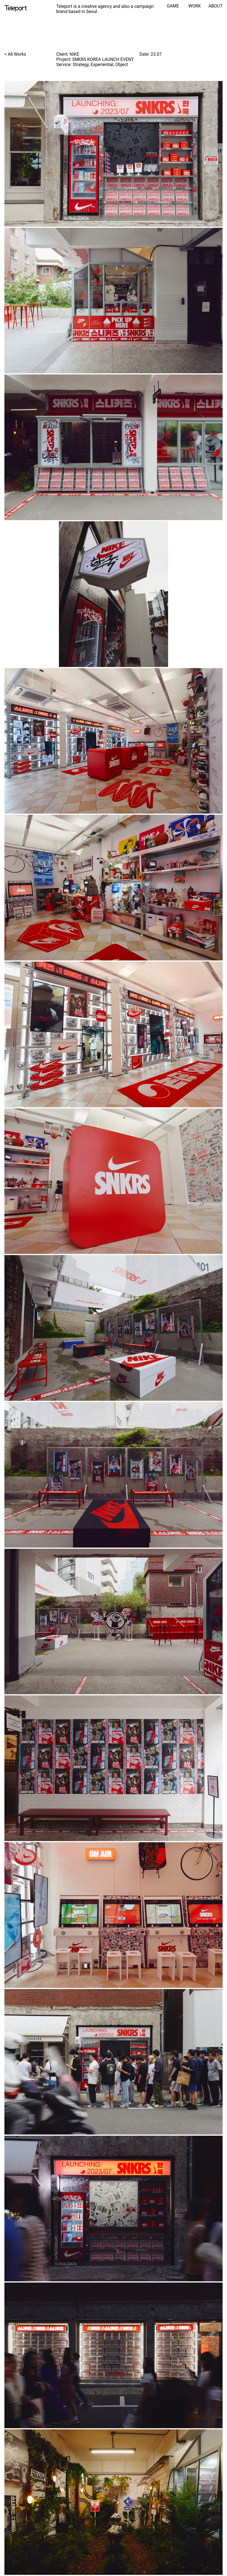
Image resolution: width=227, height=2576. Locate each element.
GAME (173, 6)
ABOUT (215, 6)
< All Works (15, 54)
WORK (194, 6)
